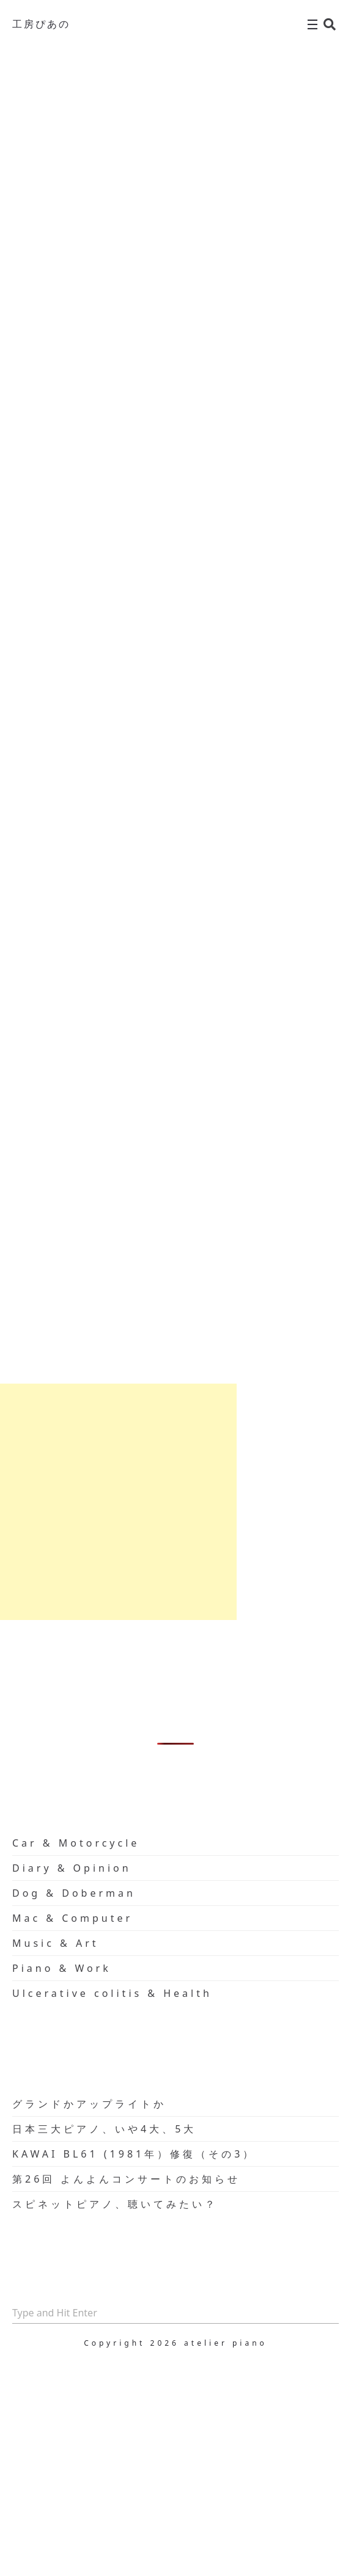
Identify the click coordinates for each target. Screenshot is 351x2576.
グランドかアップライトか (89, 2104)
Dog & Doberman (74, 1893)
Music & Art (55, 1943)
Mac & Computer (72, 1918)
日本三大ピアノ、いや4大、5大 (104, 2129)
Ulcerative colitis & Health (112, 1993)
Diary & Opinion (71, 1868)
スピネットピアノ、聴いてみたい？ (115, 2204)
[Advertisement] (118, 1502)
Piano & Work (61, 1968)
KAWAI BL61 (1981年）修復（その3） (134, 2154)
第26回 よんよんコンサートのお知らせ (126, 2179)
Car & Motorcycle (75, 1843)
